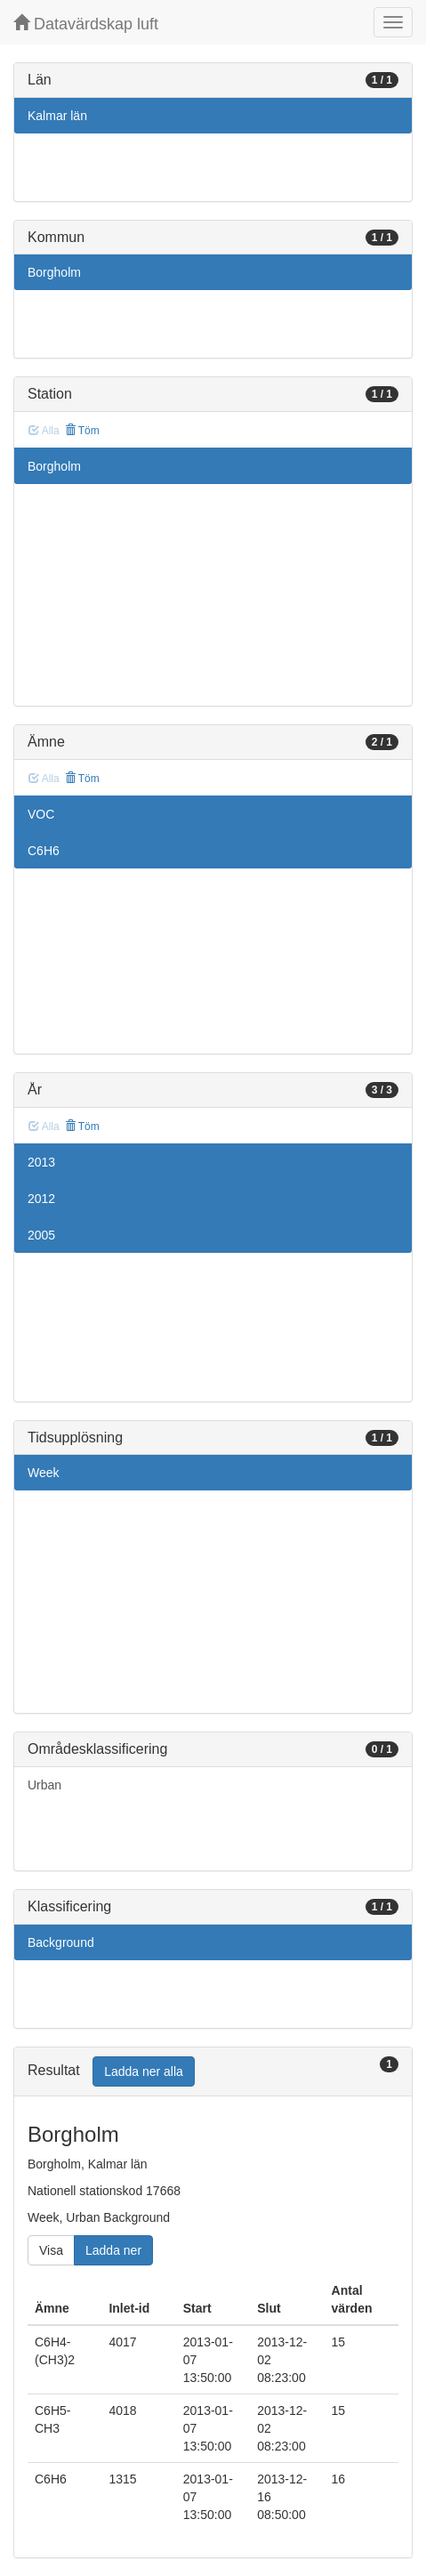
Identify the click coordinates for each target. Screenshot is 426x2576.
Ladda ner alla (143, 2071)
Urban (44, 1785)
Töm (82, 430)
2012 (41, 1198)
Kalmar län (57, 116)
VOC (41, 814)
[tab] (213, 2071)
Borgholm (54, 272)
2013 (41, 1162)
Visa (51, 2250)
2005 (41, 1235)
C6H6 (44, 851)
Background (61, 1942)
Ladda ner (113, 2250)
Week (44, 1473)
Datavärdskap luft (85, 23)
